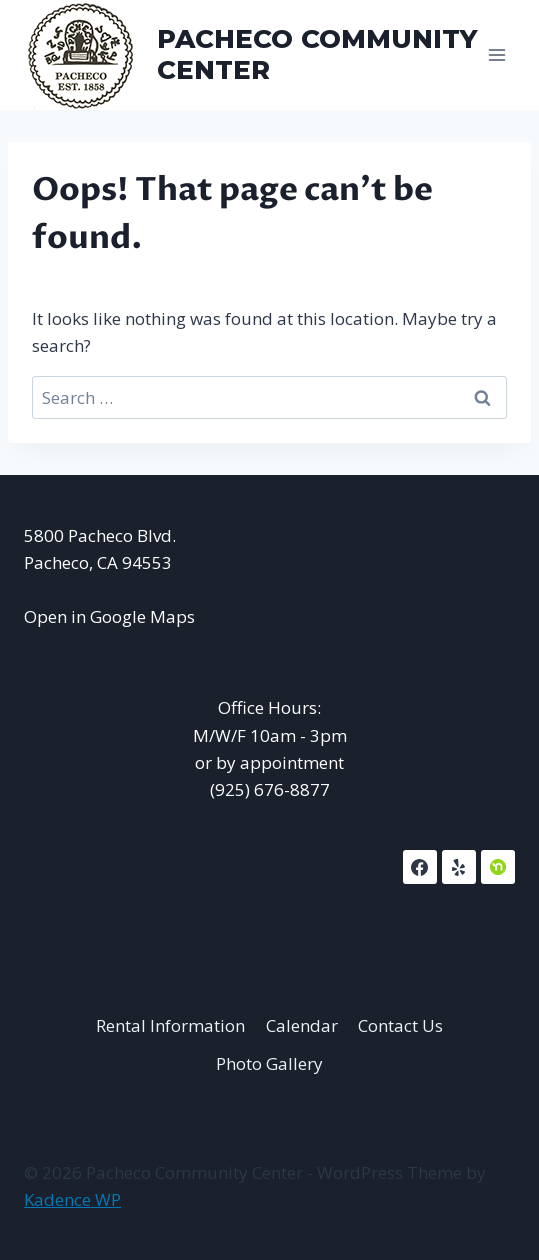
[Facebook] (420, 867)
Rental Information (170, 1025)
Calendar (302, 1025)
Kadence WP (72, 1199)
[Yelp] (459, 867)
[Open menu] (496, 54)
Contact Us (400, 1025)
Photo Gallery (269, 1063)
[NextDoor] (498, 867)
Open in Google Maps (109, 616)
